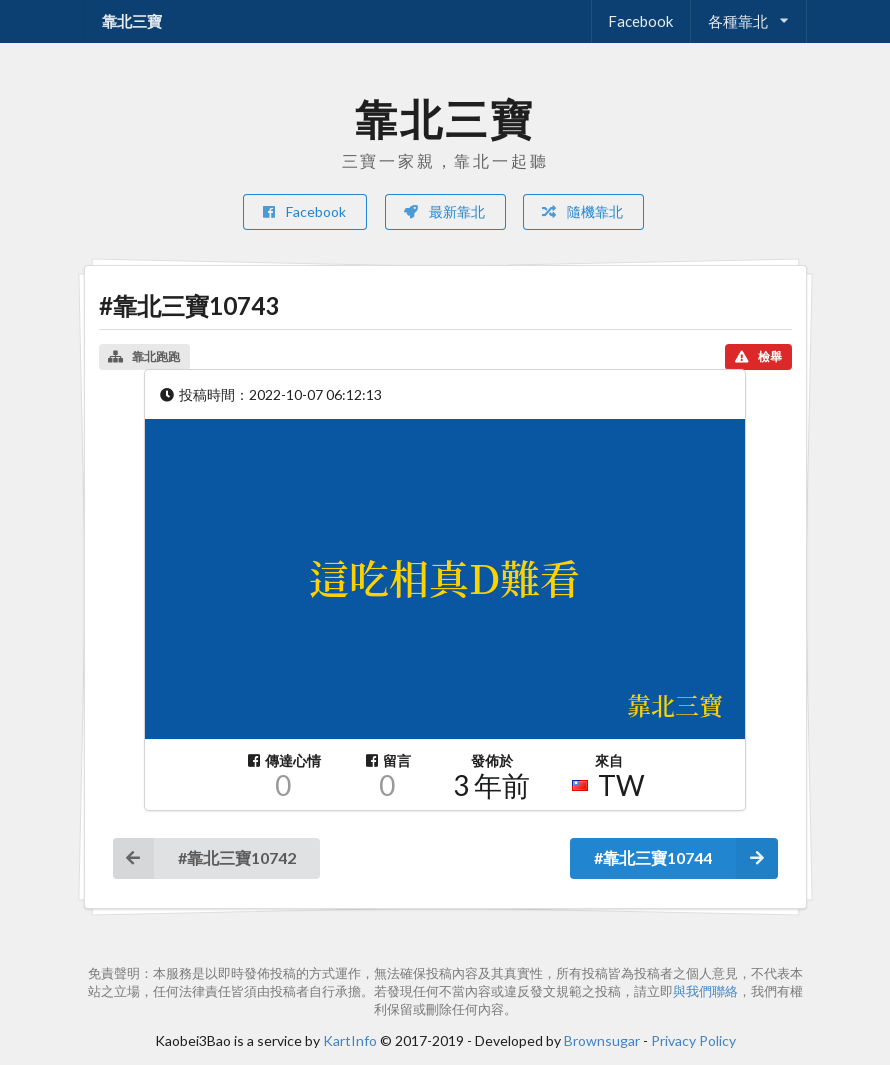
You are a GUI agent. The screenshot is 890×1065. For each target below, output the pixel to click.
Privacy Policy (693, 1040)
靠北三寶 (132, 21)
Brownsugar (602, 1040)
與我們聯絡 (705, 991)
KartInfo (350, 1040)
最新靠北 (444, 211)
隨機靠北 (582, 211)
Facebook (640, 21)
